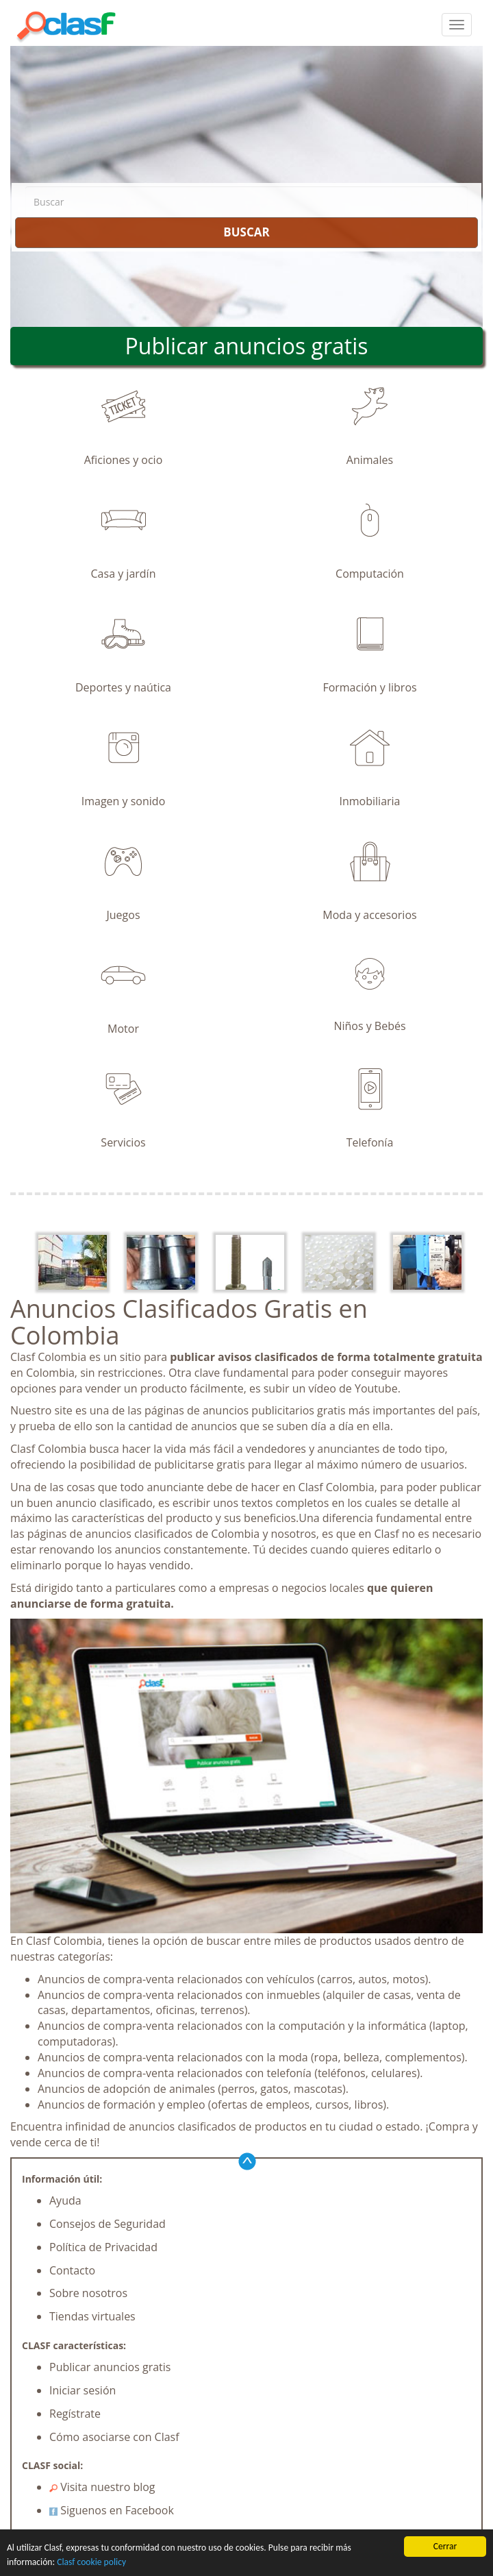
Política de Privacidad (103, 2247)
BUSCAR (246, 232)
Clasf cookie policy (91, 2562)
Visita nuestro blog (102, 2486)
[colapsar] (457, 24)
